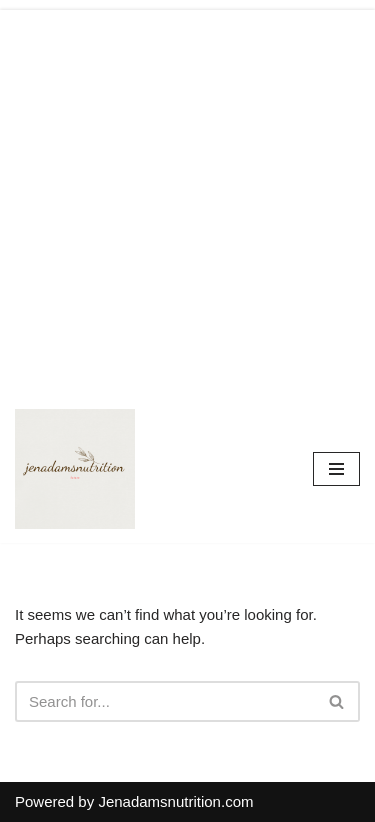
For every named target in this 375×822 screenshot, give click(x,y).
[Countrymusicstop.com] (75, 469)
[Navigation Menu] (336, 469)
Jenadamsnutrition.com (175, 801)
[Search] (165, 701)
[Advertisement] (187, 197)
